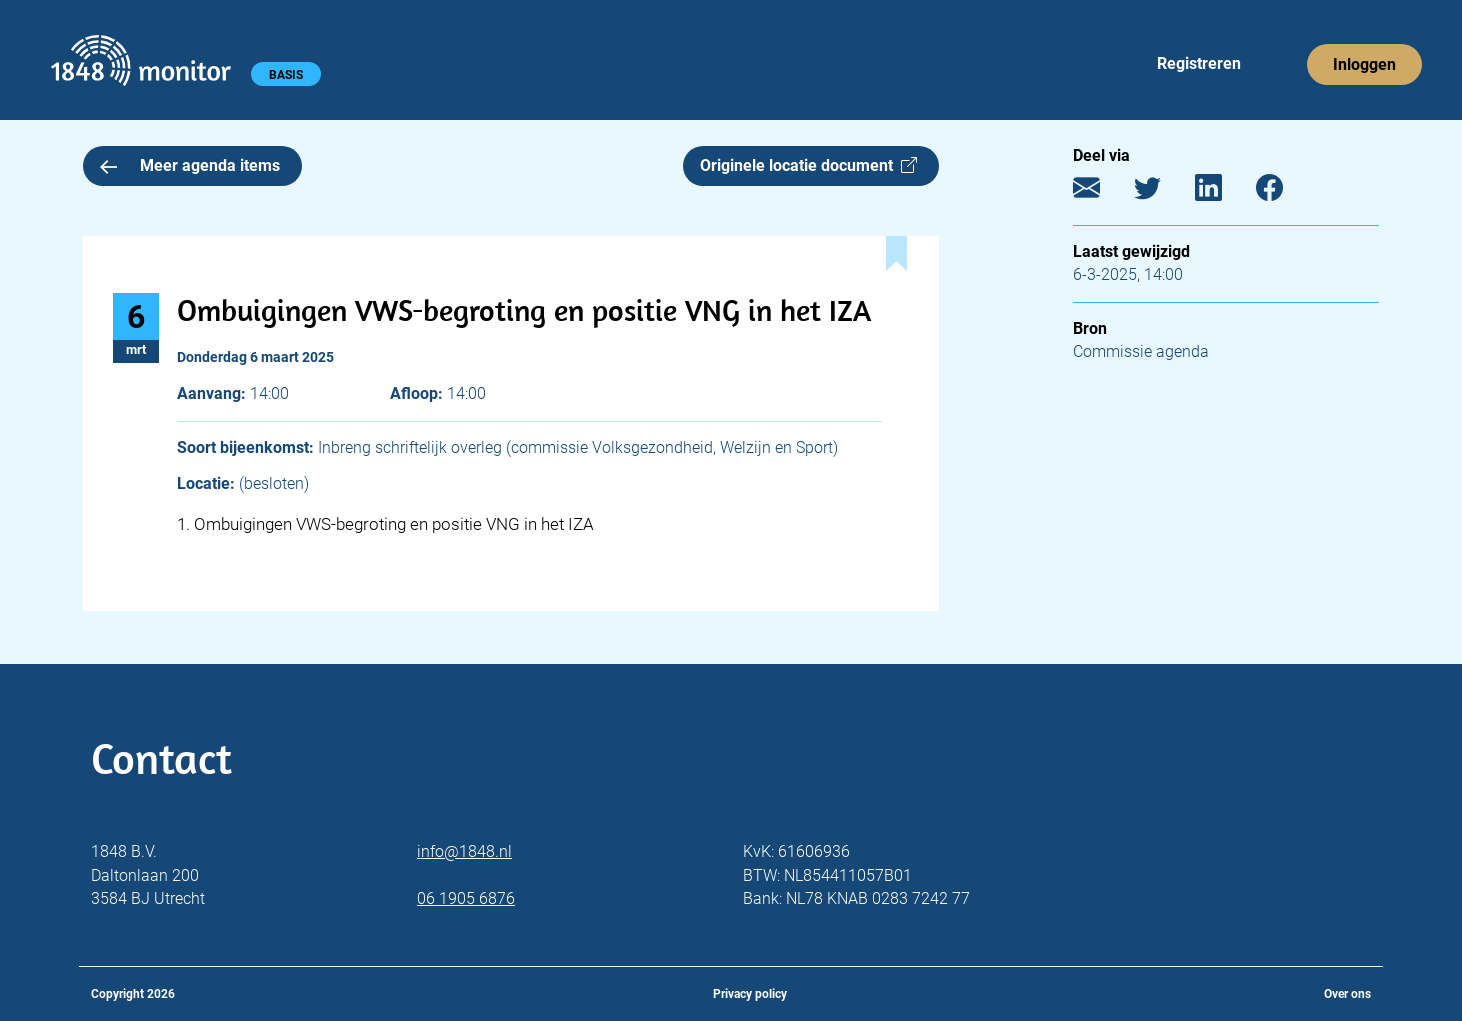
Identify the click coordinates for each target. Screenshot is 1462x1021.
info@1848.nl (464, 851)
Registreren (1199, 63)
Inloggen (1364, 64)
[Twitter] (1162, 192)
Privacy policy (750, 994)
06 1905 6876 (466, 898)
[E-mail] (1101, 192)
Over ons (1347, 994)
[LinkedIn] (1223, 192)
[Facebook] (1284, 192)
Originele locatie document (808, 165)
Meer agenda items (190, 165)
